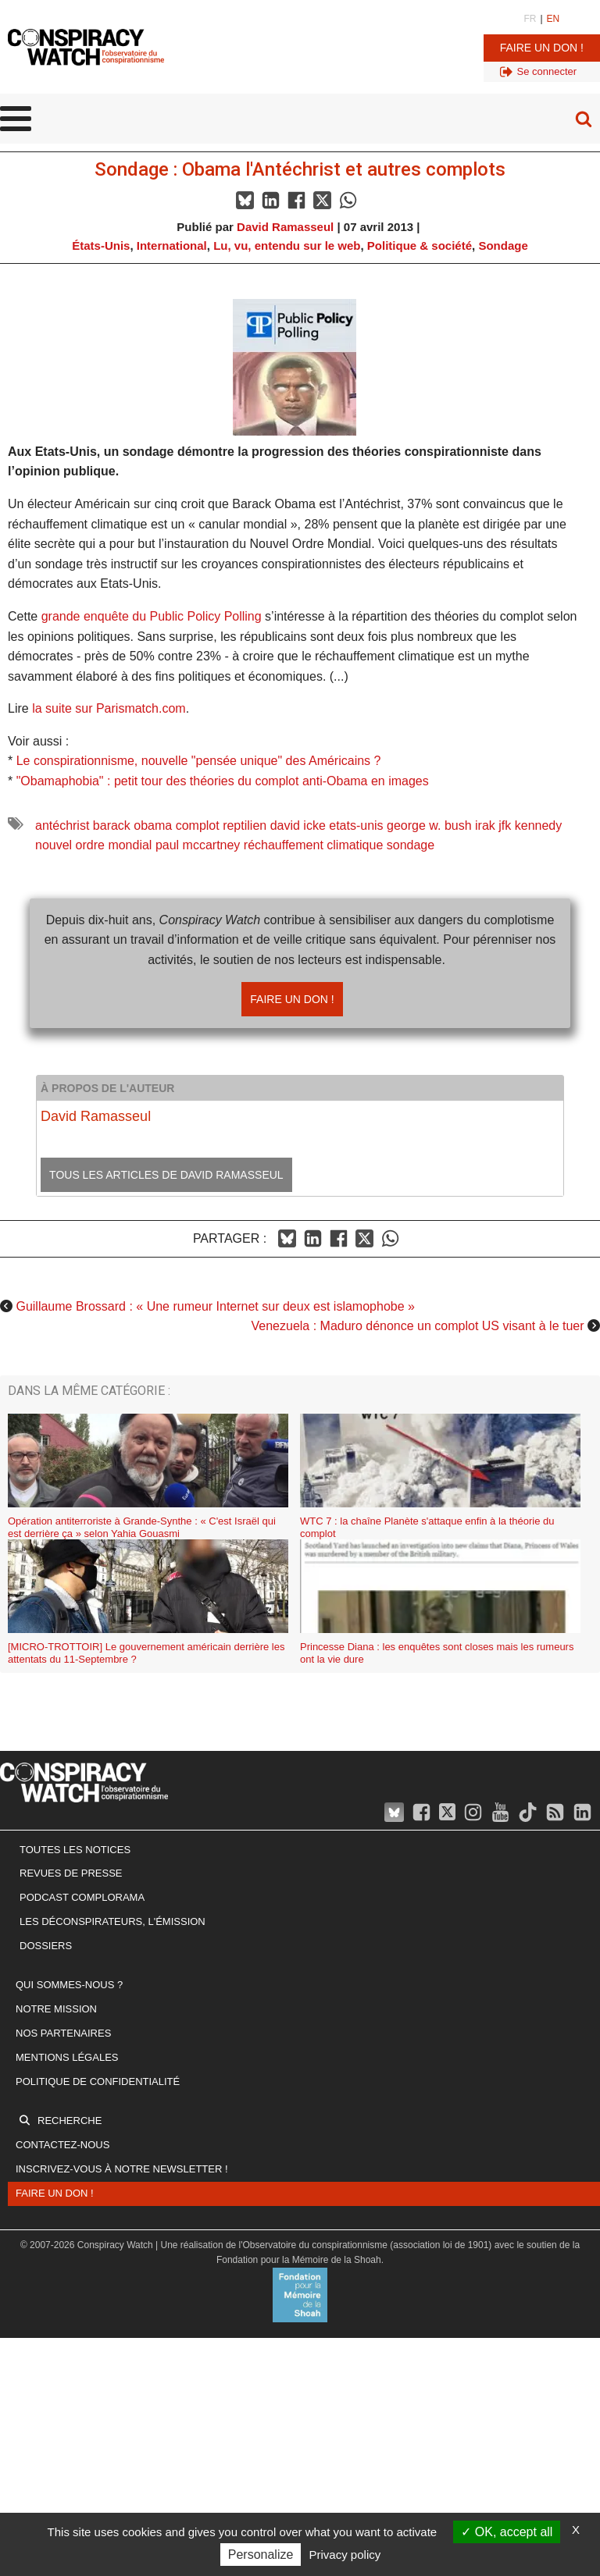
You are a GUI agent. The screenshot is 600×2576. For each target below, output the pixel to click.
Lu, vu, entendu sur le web (286, 245)
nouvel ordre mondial (93, 845)
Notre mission (56, 2009)
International (172, 245)
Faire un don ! (542, 47)
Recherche (70, 2120)
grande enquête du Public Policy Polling (151, 616)
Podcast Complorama (82, 1897)
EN (553, 18)
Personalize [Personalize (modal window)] (261, 2554)
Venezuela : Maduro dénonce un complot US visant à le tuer (418, 1325)
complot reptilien (221, 825)
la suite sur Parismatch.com (109, 708)
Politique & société (419, 245)
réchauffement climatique (313, 845)
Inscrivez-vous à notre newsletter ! (122, 2169)
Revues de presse (71, 1873)
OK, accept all (506, 2532)
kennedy (538, 825)
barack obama (132, 825)
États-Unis (101, 245)
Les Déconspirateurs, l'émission (112, 1921)
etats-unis (356, 825)
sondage (410, 845)
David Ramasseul (285, 226)
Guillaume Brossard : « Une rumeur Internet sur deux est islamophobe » (215, 1306)
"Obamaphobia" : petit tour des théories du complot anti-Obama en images (222, 781)
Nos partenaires (63, 2033)
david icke (298, 825)
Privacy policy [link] (345, 2554)
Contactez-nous (62, 2145)
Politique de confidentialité (98, 2081)
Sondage (502, 245)
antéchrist (62, 825)
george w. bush (429, 825)
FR (529, 18)
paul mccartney (198, 845)
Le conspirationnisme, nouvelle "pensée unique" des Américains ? (198, 760)
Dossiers (46, 1946)
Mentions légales (67, 2057)
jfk (504, 825)
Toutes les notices (75, 1850)
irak (485, 825)
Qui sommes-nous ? (69, 1985)
